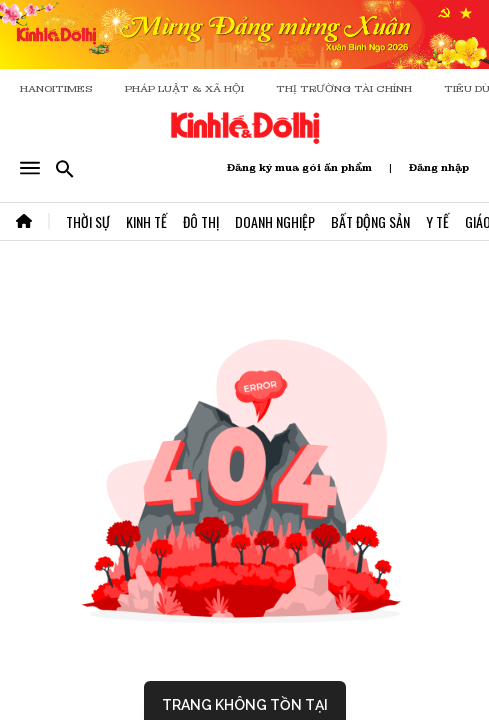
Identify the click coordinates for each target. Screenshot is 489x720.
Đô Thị (201, 221)
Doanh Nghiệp (275, 221)
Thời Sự (88, 221)
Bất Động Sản (370, 221)
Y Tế (437, 221)
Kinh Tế (146, 221)
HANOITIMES (56, 88)
